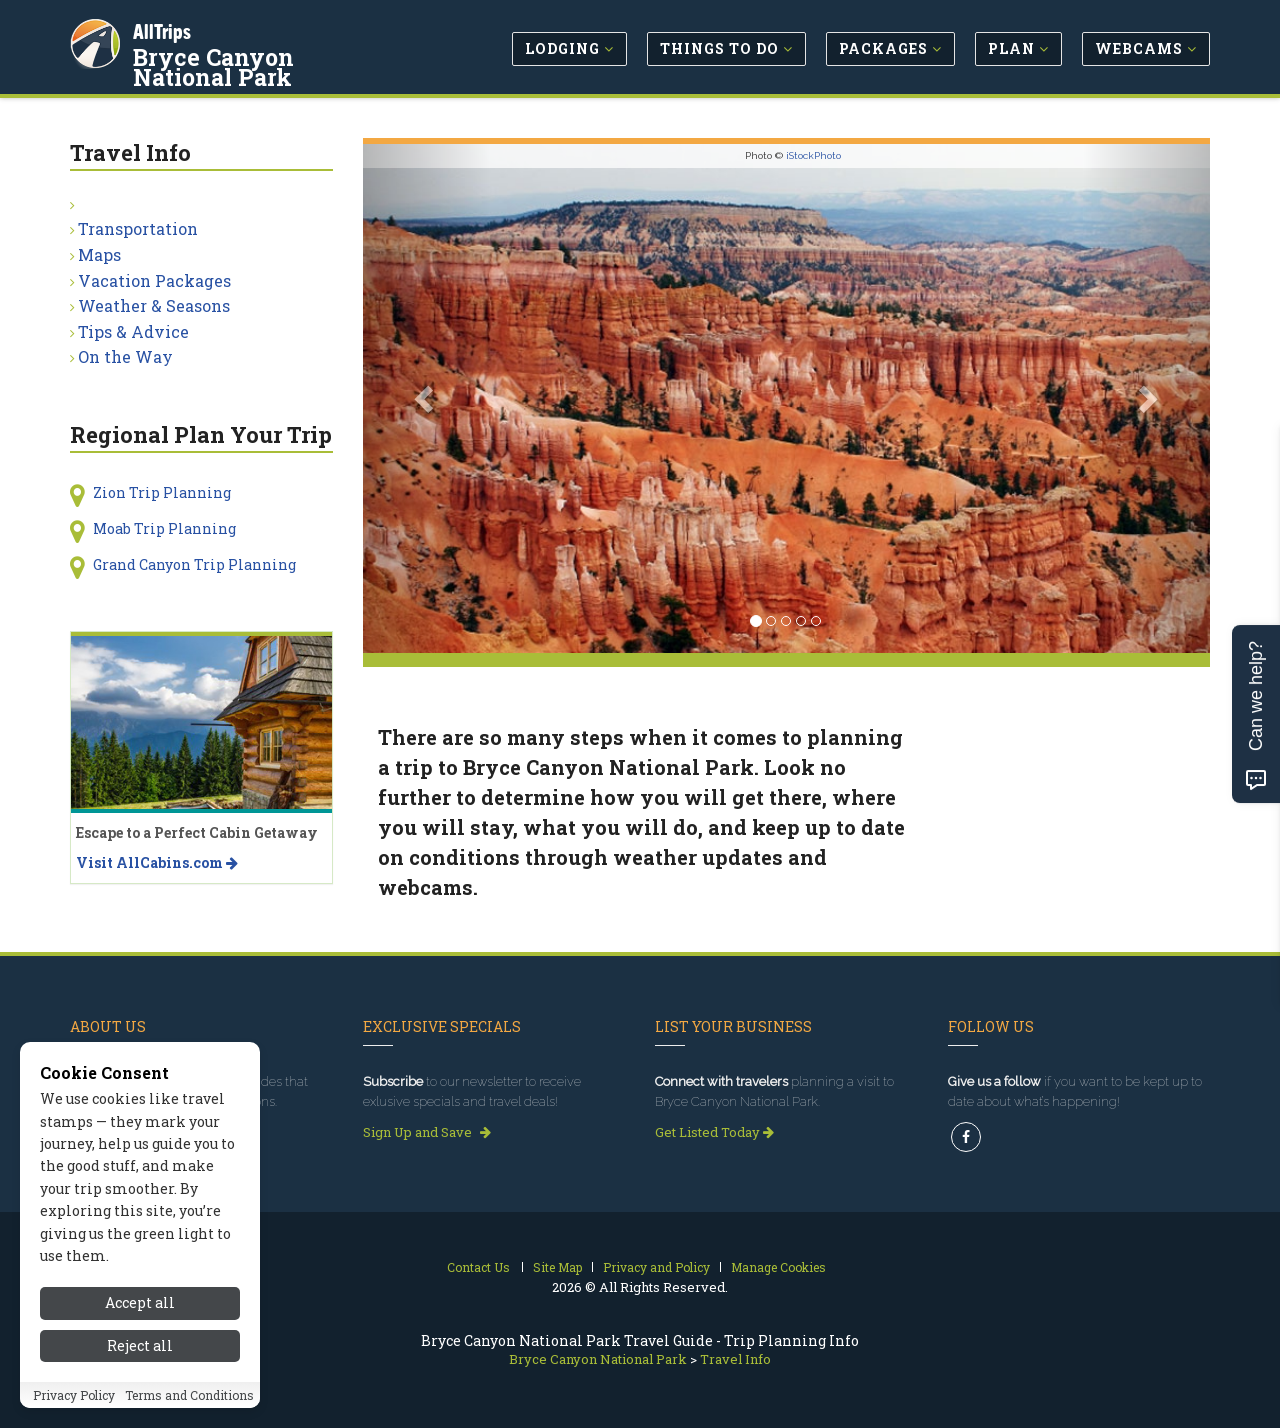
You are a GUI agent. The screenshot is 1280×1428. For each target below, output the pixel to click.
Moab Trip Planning (164, 528)
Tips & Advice (133, 331)
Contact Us (478, 1267)
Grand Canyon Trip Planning (194, 564)
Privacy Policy (74, 1395)
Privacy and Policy (656, 1267)
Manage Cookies (778, 1267)
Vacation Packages (154, 280)
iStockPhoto (813, 155)
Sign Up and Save (427, 1132)
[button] (426, 398)
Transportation (138, 228)
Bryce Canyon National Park (269, 64)
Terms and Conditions (189, 1395)
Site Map (557, 1267)
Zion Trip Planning (162, 492)
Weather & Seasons (154, 305)
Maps (99, 254)
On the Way (125, 356)
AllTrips (165, 28)
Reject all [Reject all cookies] (140, 1345)
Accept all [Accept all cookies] (140, 1302)
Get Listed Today (714, 1132)
